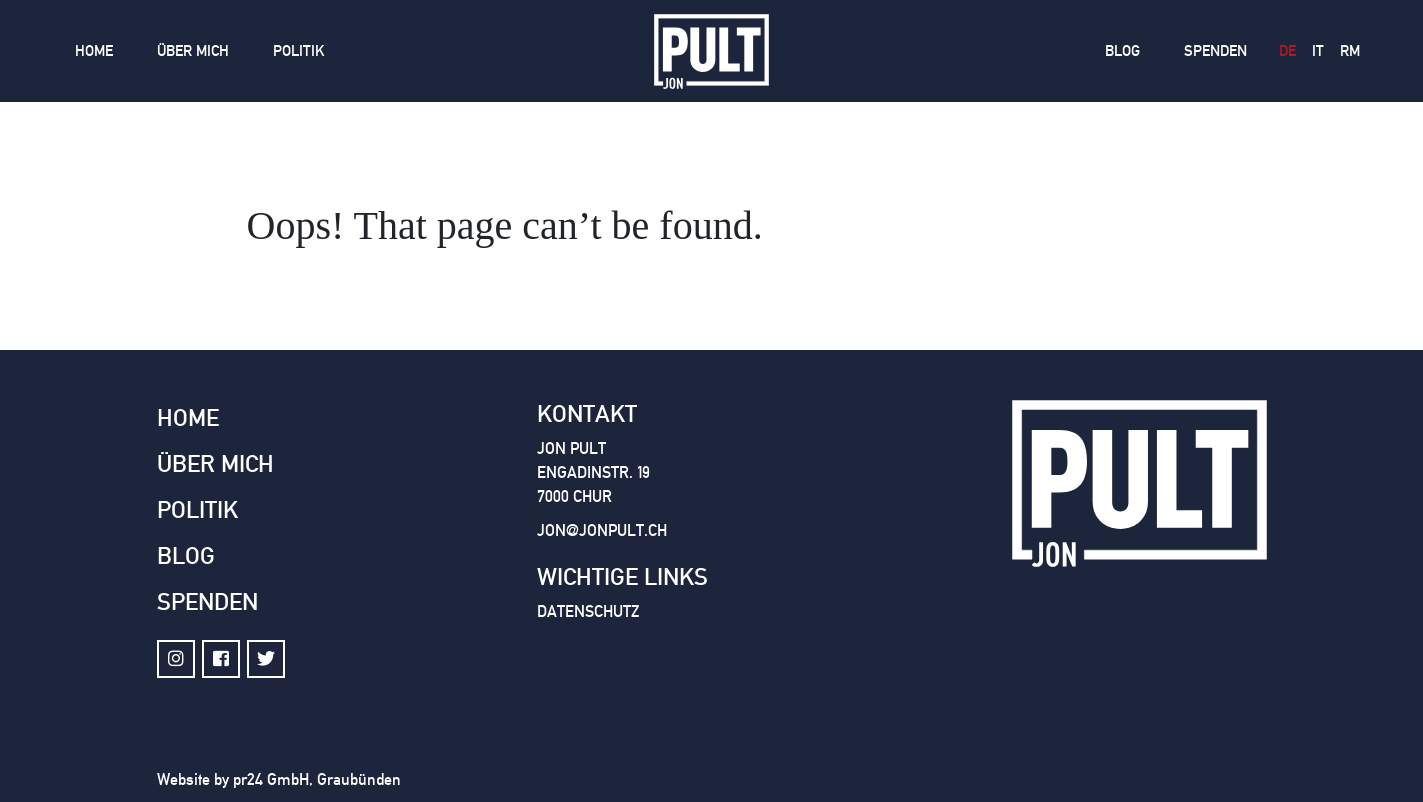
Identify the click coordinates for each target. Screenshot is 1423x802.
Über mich (193, 51)
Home (94, 51)
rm (1350, 51)
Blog (1122, 51)
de (1287, 51)
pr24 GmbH (271, 779)
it (1318, 51)
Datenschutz (588, 611)
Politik (298, 51)
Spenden (1215, 51)
